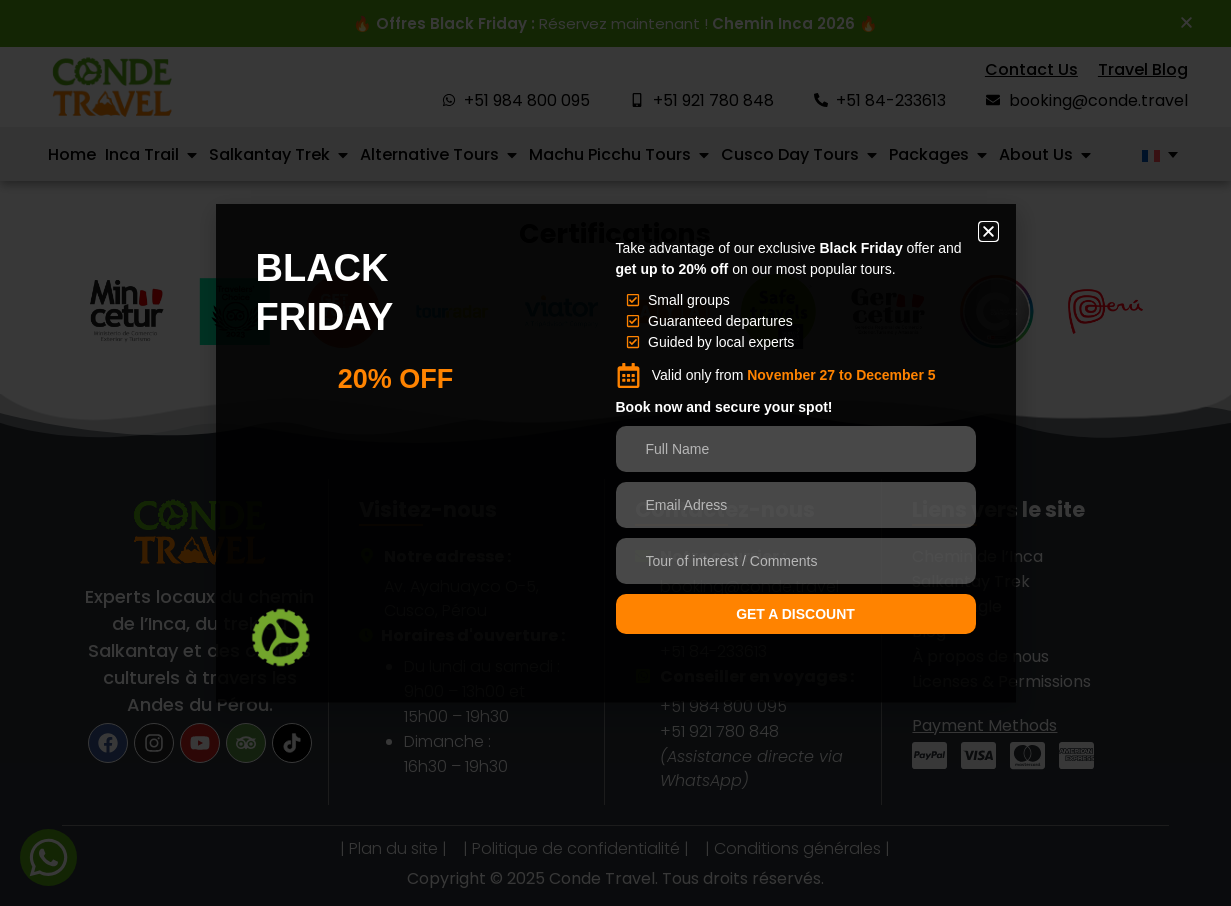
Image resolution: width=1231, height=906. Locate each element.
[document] (615, 453)
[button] (988, 231)
